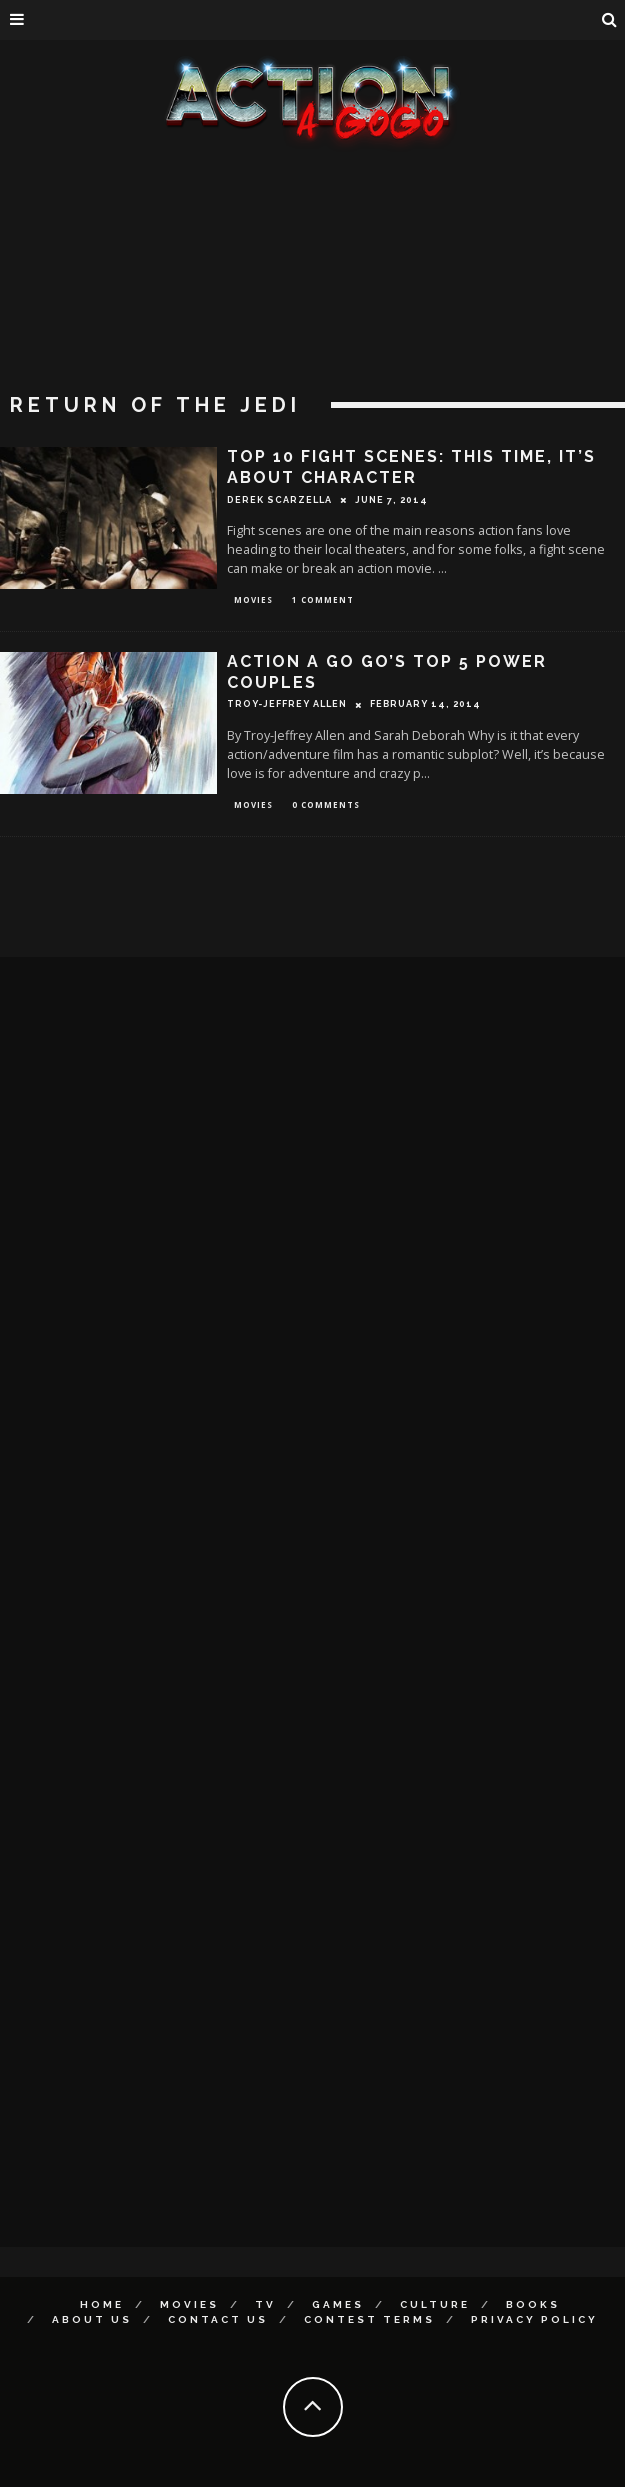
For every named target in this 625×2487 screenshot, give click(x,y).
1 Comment (323, 599)
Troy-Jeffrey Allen (287, 704)
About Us (92, 2319)
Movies (253, 599)
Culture (435, 2304)
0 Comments (326, 804)
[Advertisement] (312, 300)
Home (102, 2304)
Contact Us (218, 2319)
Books (533, 2304)
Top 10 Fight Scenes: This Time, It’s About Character (411, 467)
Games (338, 2304)
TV (265, 2304)
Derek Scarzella (279, 500)
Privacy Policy (534, 2319)
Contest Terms (369, 2319)
